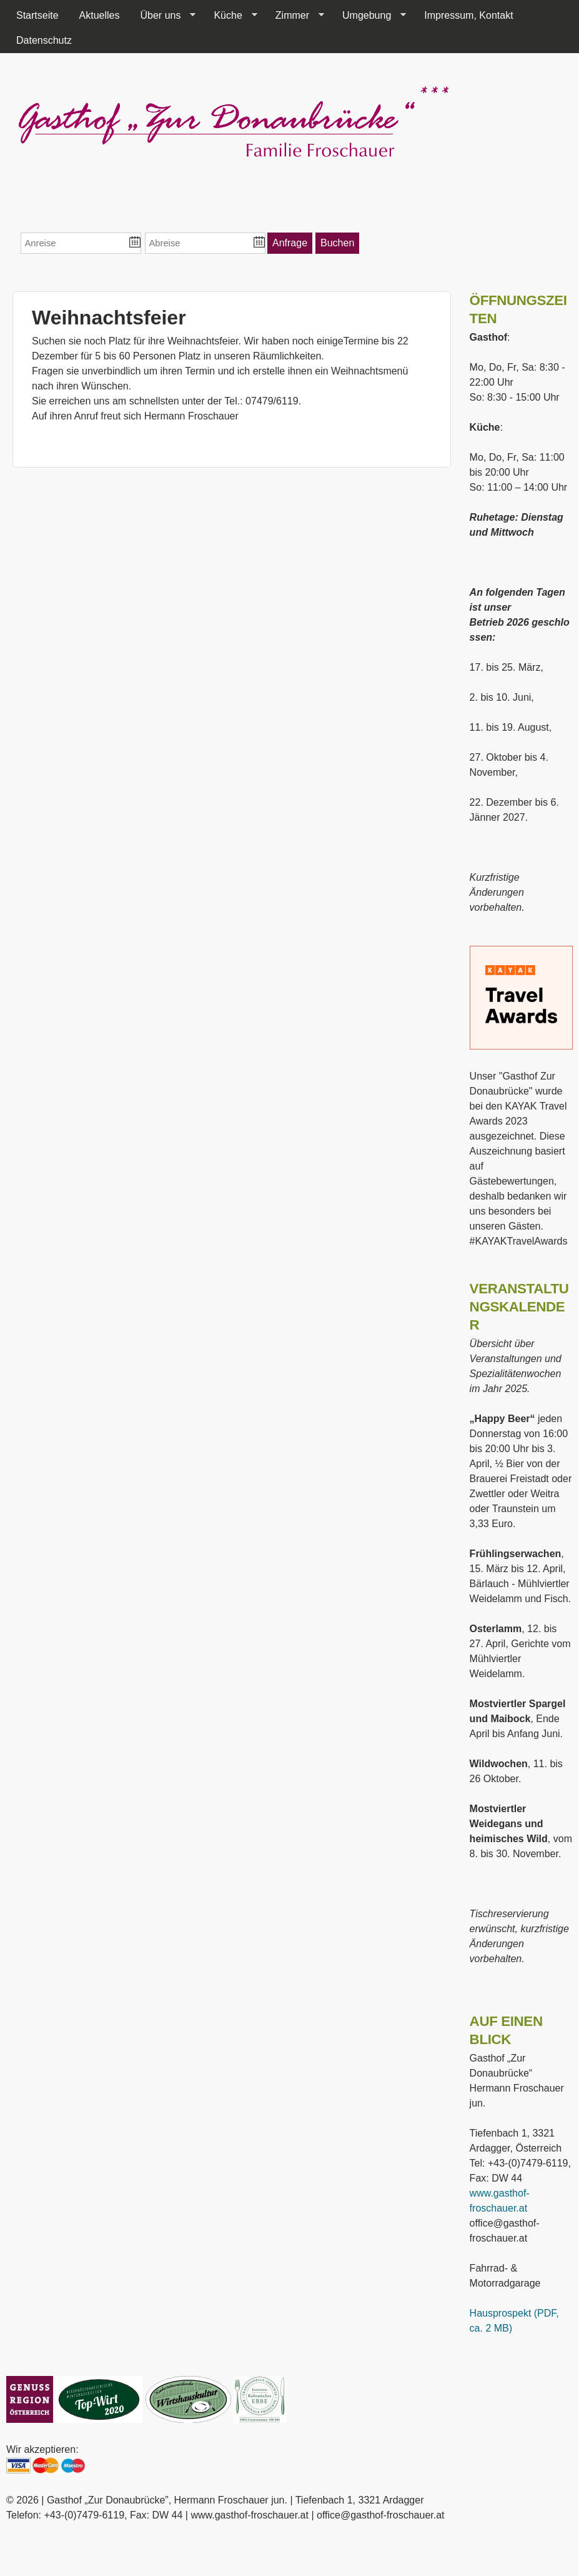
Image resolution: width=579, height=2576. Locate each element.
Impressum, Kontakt (468, 15)
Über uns (163, 15)
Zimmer (294, 15)
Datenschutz (44, 40)
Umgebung (369, 15)
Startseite (37, 15)
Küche (230, 15)
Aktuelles (99, 15)
